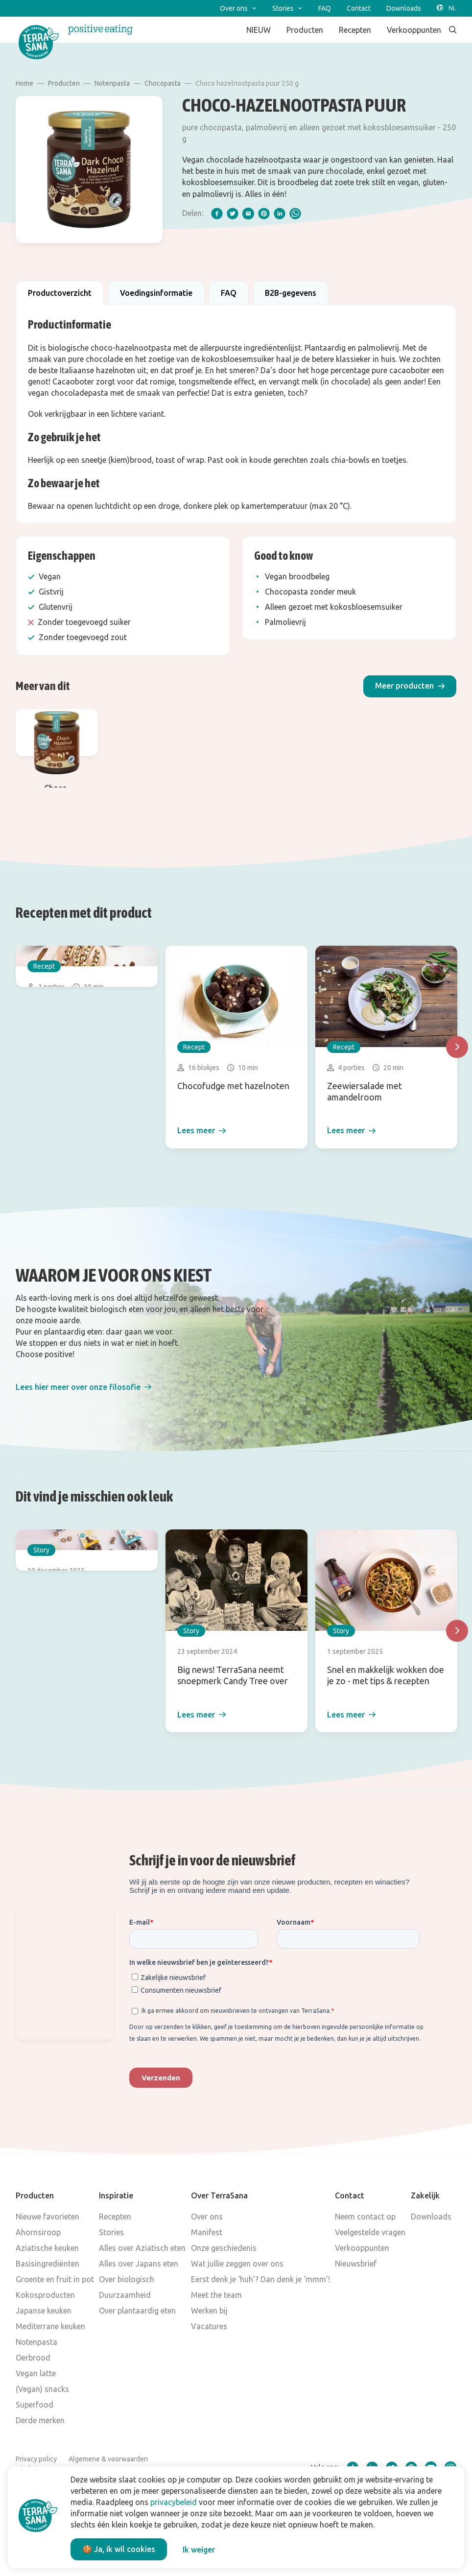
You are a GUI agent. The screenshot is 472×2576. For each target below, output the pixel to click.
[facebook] (217, 213)
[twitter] (232, 213)
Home (24, 83)
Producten (64, 83)
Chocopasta (162, 83)
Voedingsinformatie (156, 292)
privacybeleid (173, 2502)
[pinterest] (264, 213)
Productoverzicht (60, 292)
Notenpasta (112, 83)
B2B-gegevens (290, 292)
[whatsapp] (295, 213)
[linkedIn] (279, 213)
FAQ (228, 292)
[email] (248, 213)
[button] (409, 686)
